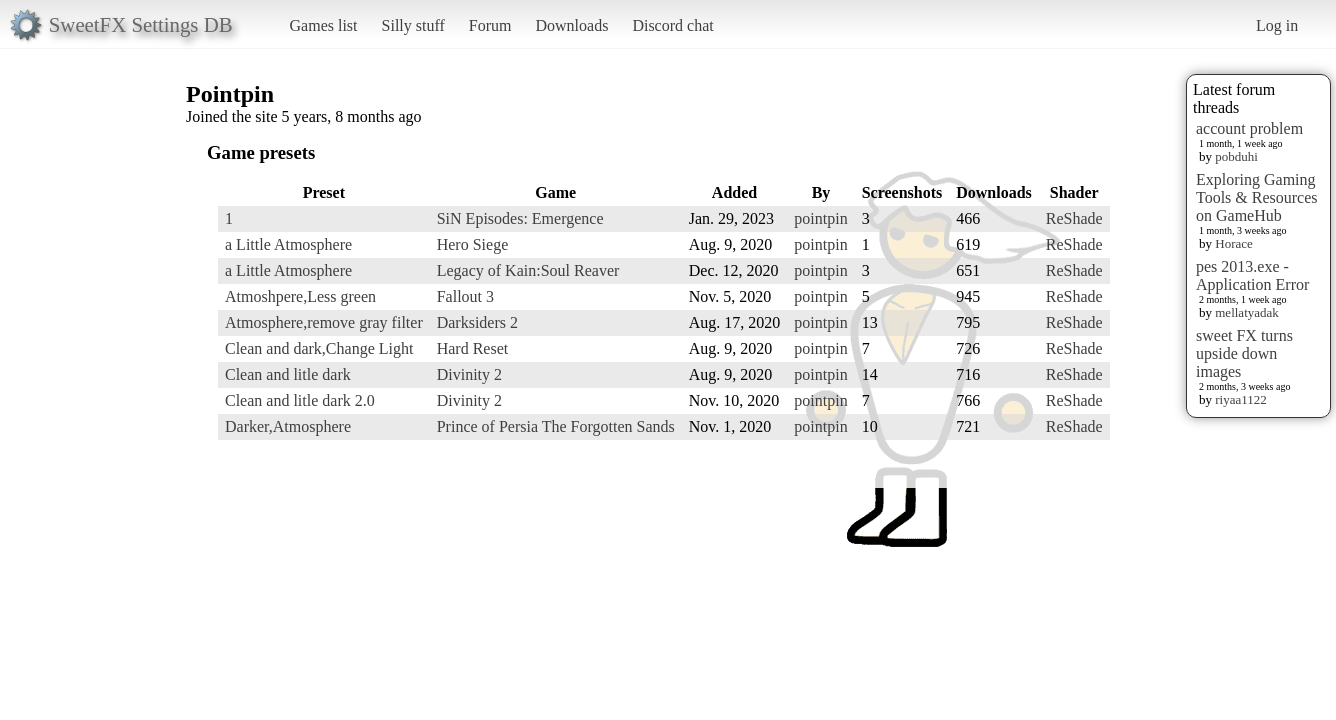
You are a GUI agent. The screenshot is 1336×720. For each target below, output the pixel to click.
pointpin (820, 218)
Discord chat (672, 25)
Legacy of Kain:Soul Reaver (528, 270)
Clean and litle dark (288, 374)
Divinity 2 (469, 374)
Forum (490, 25)
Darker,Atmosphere (288, 426)
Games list (324, 25)
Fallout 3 (465, 296)
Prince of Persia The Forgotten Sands (556, 426)
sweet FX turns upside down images (1244, 353)
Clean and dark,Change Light (319, 348)
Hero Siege (473, 244)
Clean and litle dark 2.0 (300, 400)
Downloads (571, 25)
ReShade (1074, 218)
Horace (1234, 243)
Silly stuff (413, 25)
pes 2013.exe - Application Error (1252, 275)
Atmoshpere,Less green (300, 296)
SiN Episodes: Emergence (520, 218)
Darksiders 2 (477, 322)
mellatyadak (1247, 312)
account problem (1249, 128)
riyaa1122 (1241, 399)
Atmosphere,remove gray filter (324, 322)
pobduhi (1236, 156)
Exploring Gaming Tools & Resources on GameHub (1257, 197)
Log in (1277, 25)
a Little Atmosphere (288, 244)
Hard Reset (473, 348)
